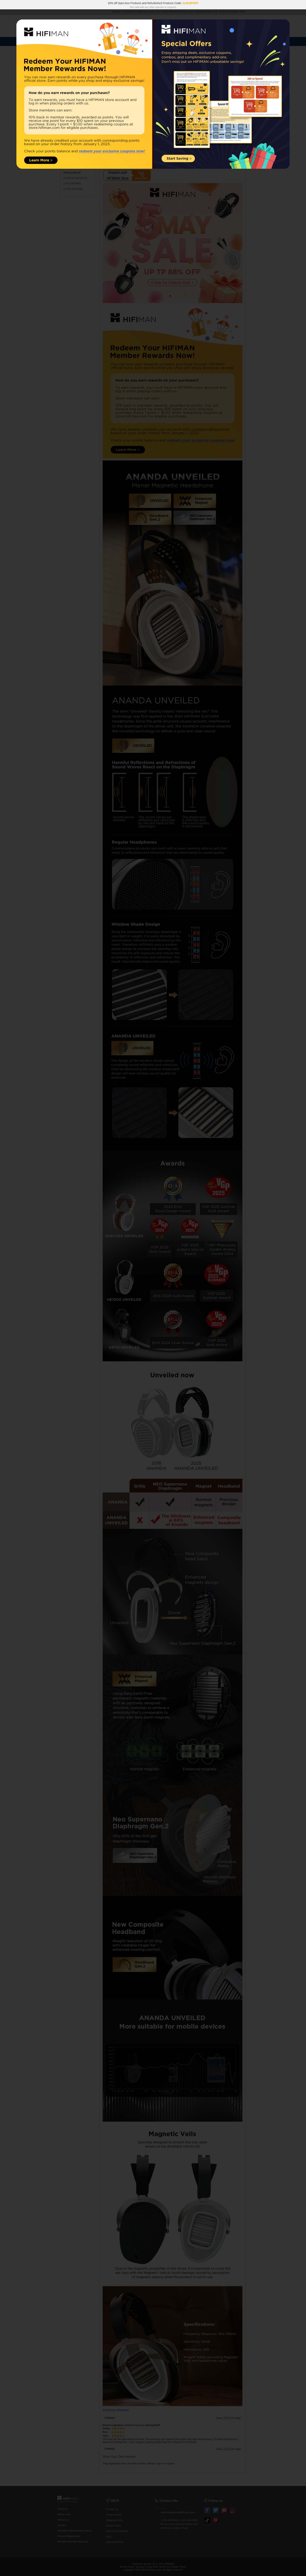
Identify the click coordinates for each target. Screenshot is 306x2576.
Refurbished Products (160, 3)
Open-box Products (129, 3)
